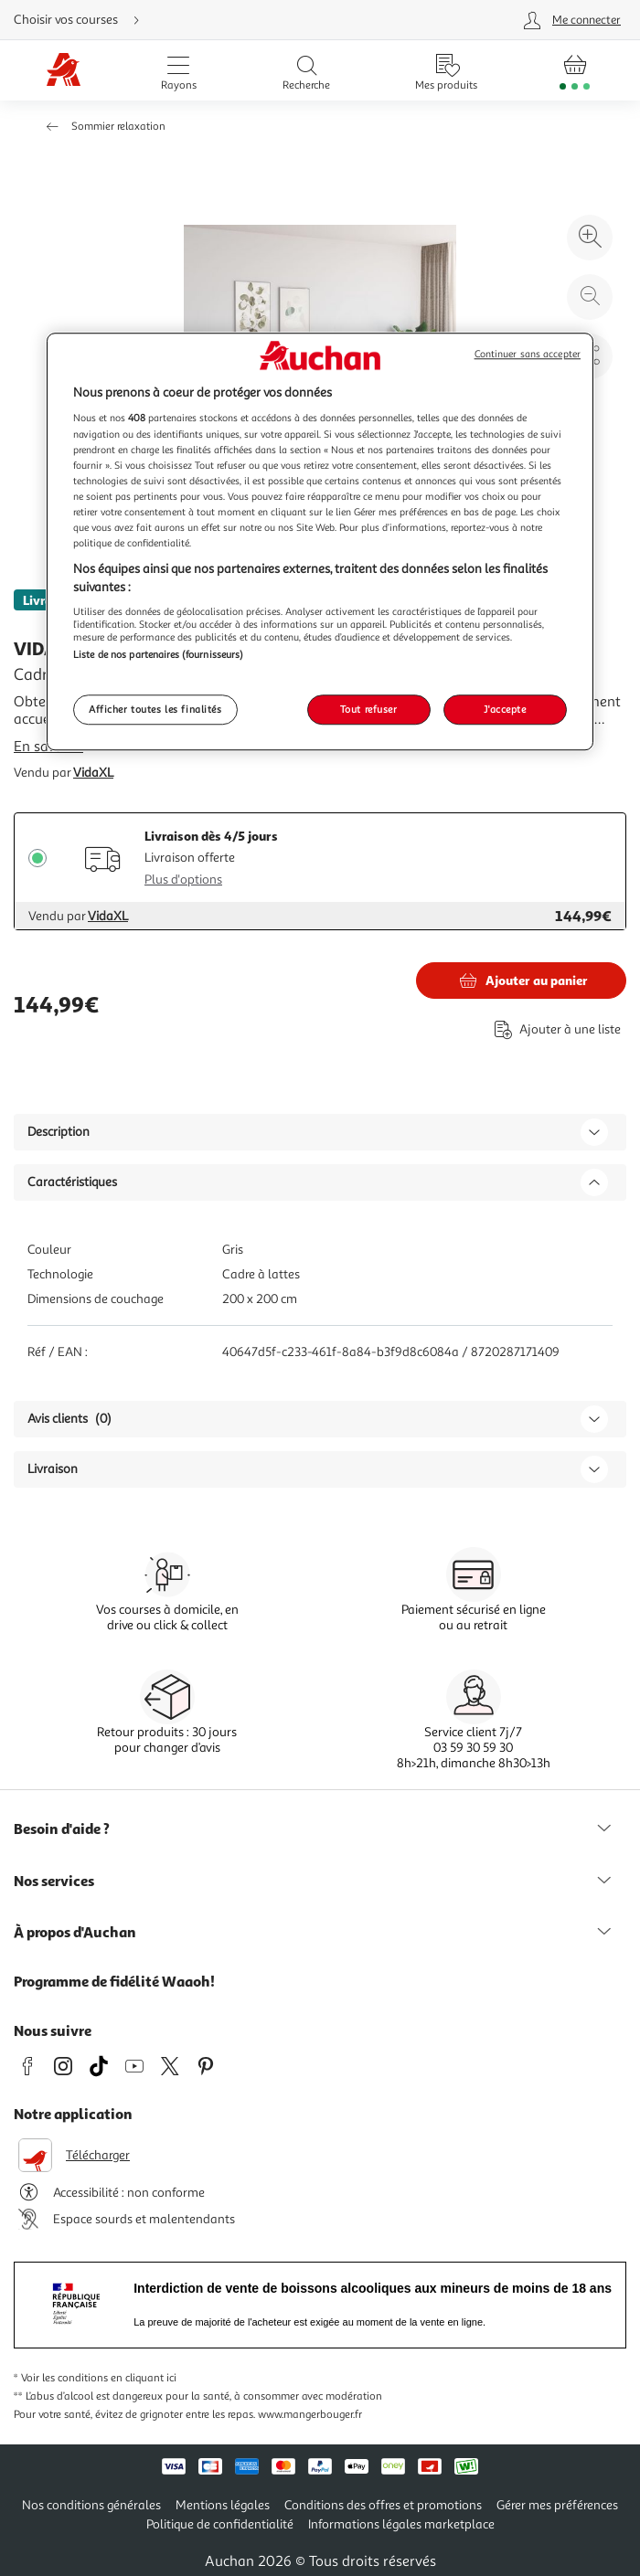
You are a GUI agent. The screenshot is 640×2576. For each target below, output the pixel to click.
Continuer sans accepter (528, 354)
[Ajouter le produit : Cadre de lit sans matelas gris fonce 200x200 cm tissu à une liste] (554, 1029)
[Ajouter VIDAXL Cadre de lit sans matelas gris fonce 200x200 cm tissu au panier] (521, 980)
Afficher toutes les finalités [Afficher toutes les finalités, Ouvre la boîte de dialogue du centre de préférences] (155, 709)
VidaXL (93, 772)
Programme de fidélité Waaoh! (114, 1981)
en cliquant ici (143, 2378)
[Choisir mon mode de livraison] (207, 20)
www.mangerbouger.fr (310, 2415)
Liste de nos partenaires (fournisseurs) (158, 654)
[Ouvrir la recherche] (306, 70)
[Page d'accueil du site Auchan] (63, 71)
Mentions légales (223, 2505)
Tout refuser (369, 709)
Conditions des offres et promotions (383, 2505)
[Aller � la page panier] (575, 70)
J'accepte (505, 709)
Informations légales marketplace (401, 2524)
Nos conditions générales (91, 2505)
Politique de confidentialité (219, 2524)
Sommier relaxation (118, 126)
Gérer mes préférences (557, 2505)
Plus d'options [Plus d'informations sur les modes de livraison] (183, 879)
